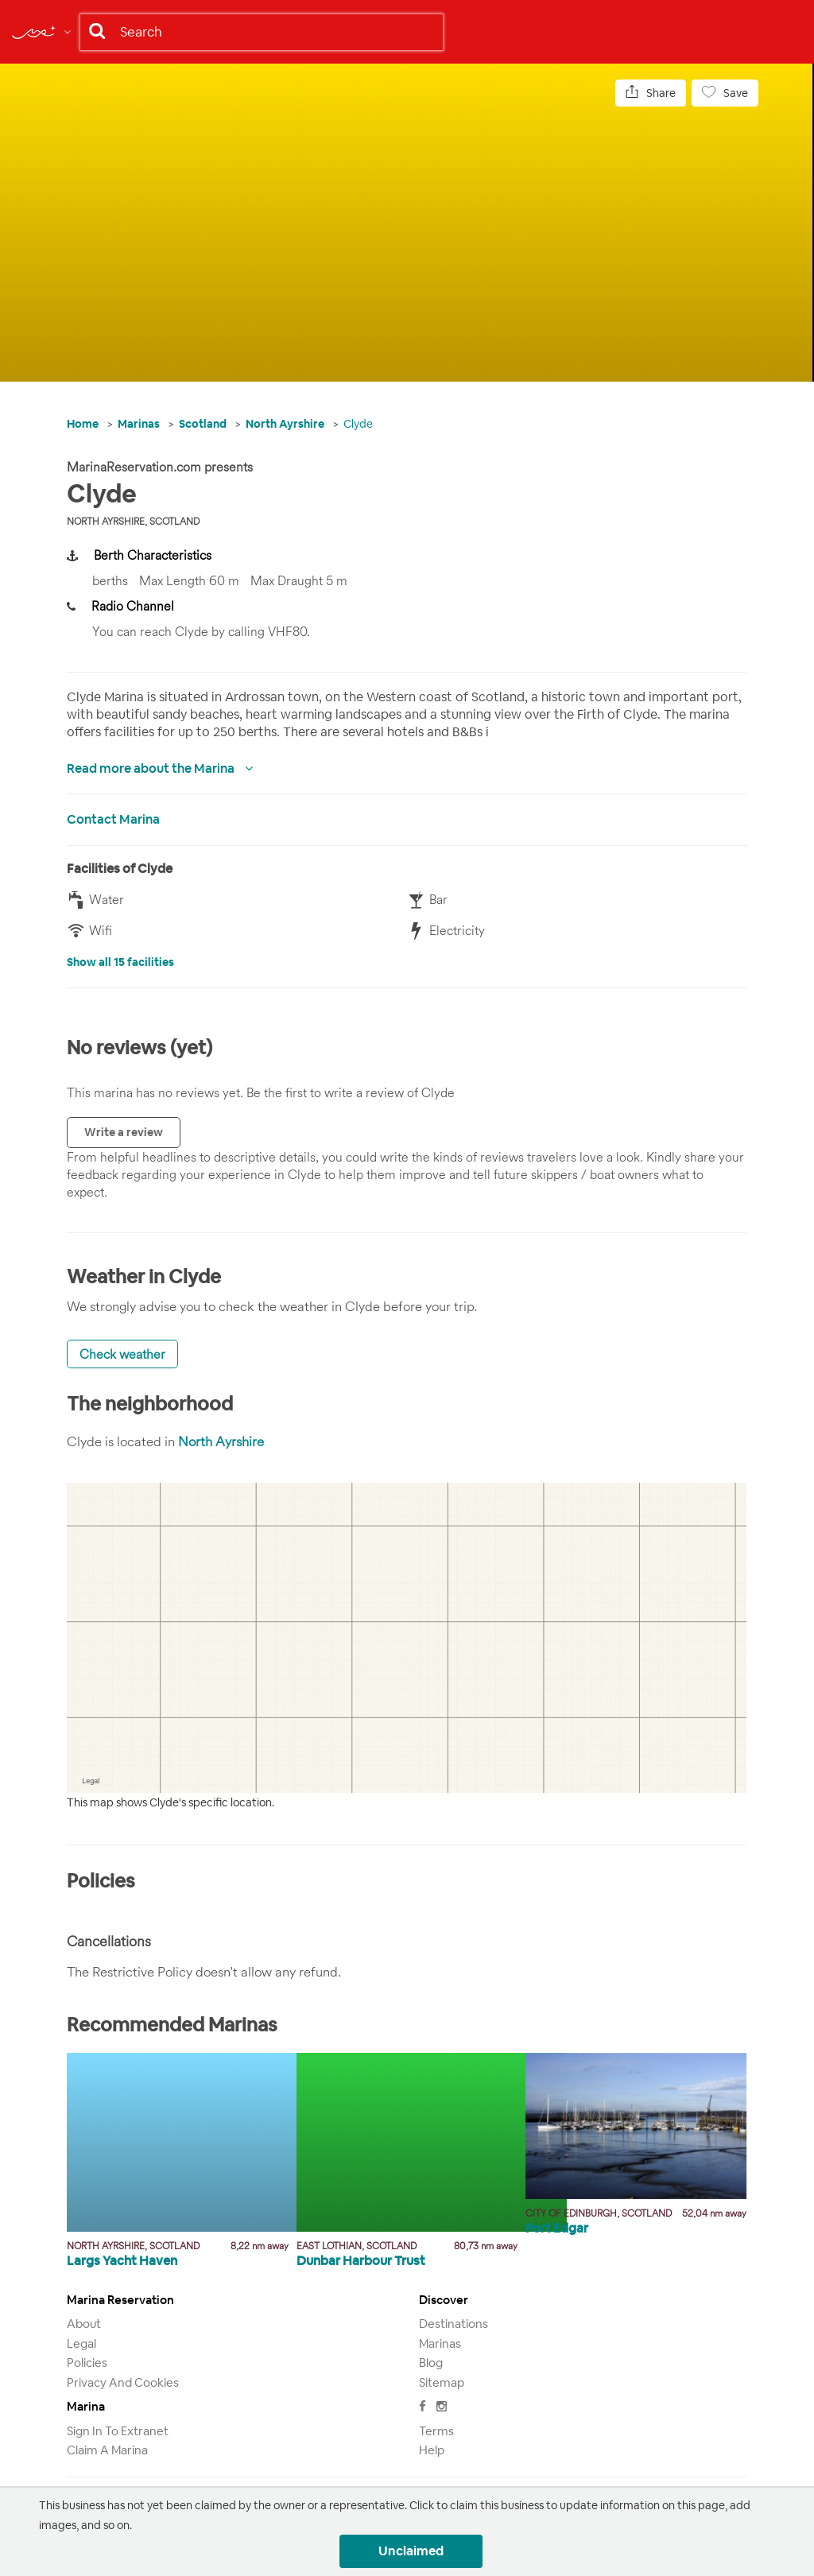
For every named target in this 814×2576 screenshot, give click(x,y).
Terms (436, 2430)
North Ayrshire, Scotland (133, 521)
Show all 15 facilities (120, 962)
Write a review (123, 1132)
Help (431, 2450)
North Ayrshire (285, 424)
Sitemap (441, 2382)
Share (651, 92)
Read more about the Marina (152, 768)
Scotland (203, 424)
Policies (87, 2362)
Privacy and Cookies (123, 2382)
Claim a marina (107, 2450)
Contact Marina (113, 819)
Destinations (453, 2323)
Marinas (139, 424)
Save (725, 92)
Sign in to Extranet (118, 2430)
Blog (431, 2362)
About (84, 2323)
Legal (81, 2343)
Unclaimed (411, 2551)
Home (83, 424)
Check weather (122, 1354)
